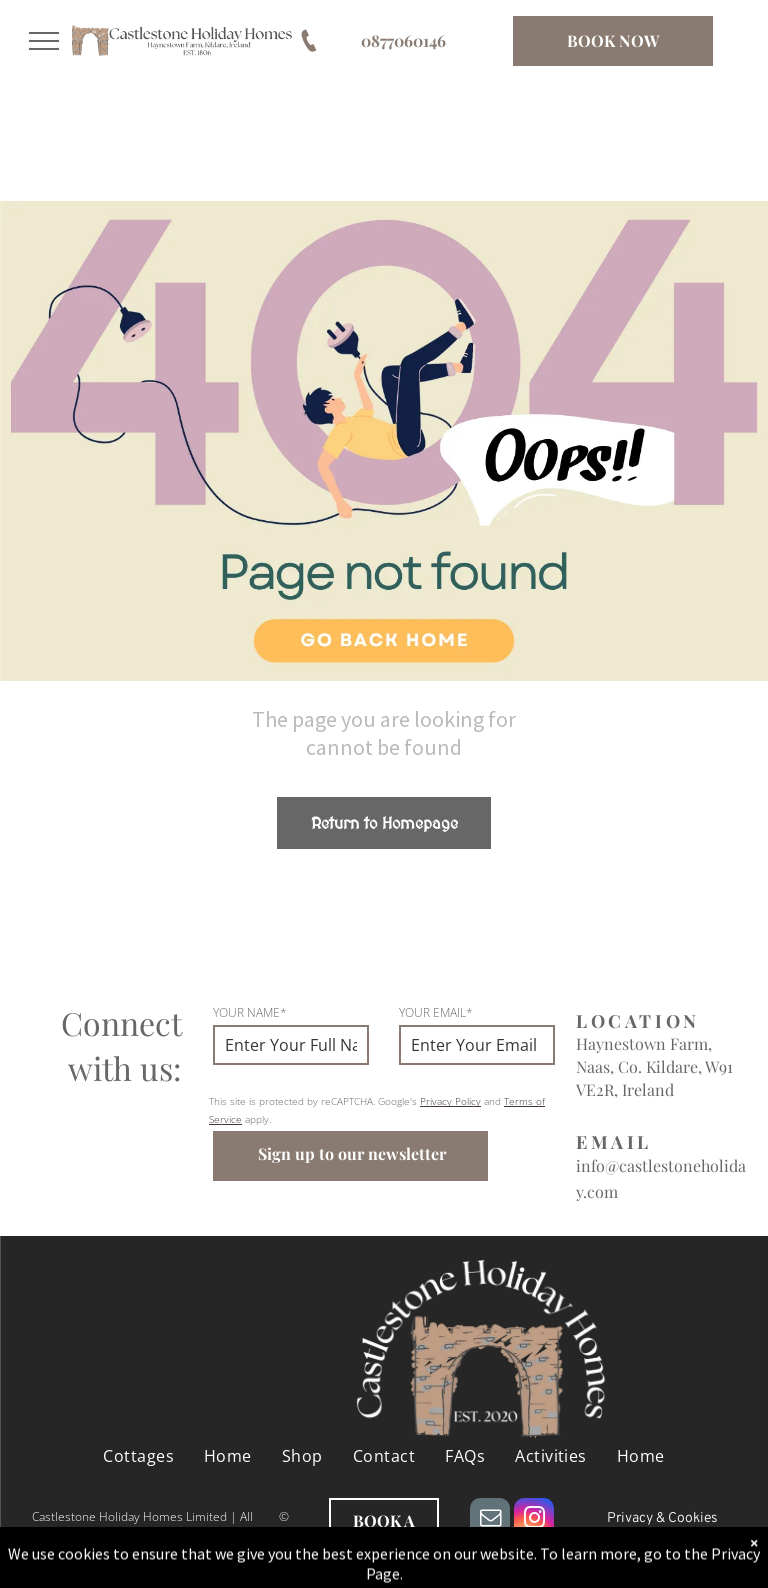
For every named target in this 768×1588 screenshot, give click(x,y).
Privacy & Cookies (662, 1518)
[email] (490, 1520)
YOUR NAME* (250, 1012)
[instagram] (534, 1520)
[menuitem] (138, 1456)
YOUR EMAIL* (436, 1012)
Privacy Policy (450, 1101)
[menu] (44, 41)
